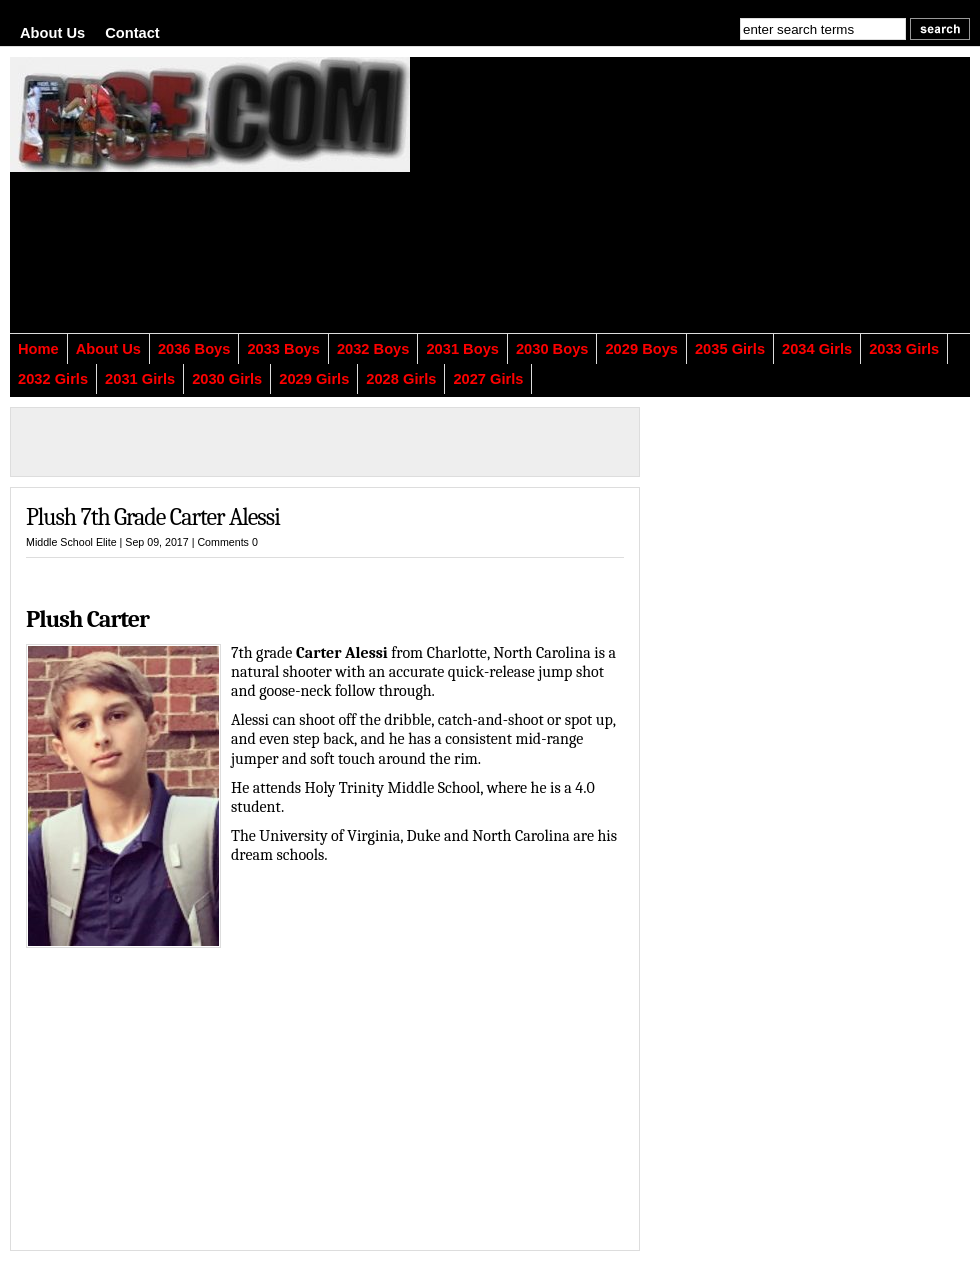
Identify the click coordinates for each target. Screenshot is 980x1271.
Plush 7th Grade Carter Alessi (153, 517)
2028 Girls (401, 379)
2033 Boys (283, 349)
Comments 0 (227, 542)
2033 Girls (904, 349)
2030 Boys (552, 349)
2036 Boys (194, 349)
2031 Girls (140, 379)
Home (38, 349)
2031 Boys (462, 349)
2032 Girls (53, 379)
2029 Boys (641, 349)
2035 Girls (730, 349)
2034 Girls (817, 349)
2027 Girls (488, 379)
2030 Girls (227, 379)
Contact (132, 33)
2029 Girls (314, 379)
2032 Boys (373, 349)
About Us (52, 33)
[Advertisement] (629, 207)
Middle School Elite (71, 542)
